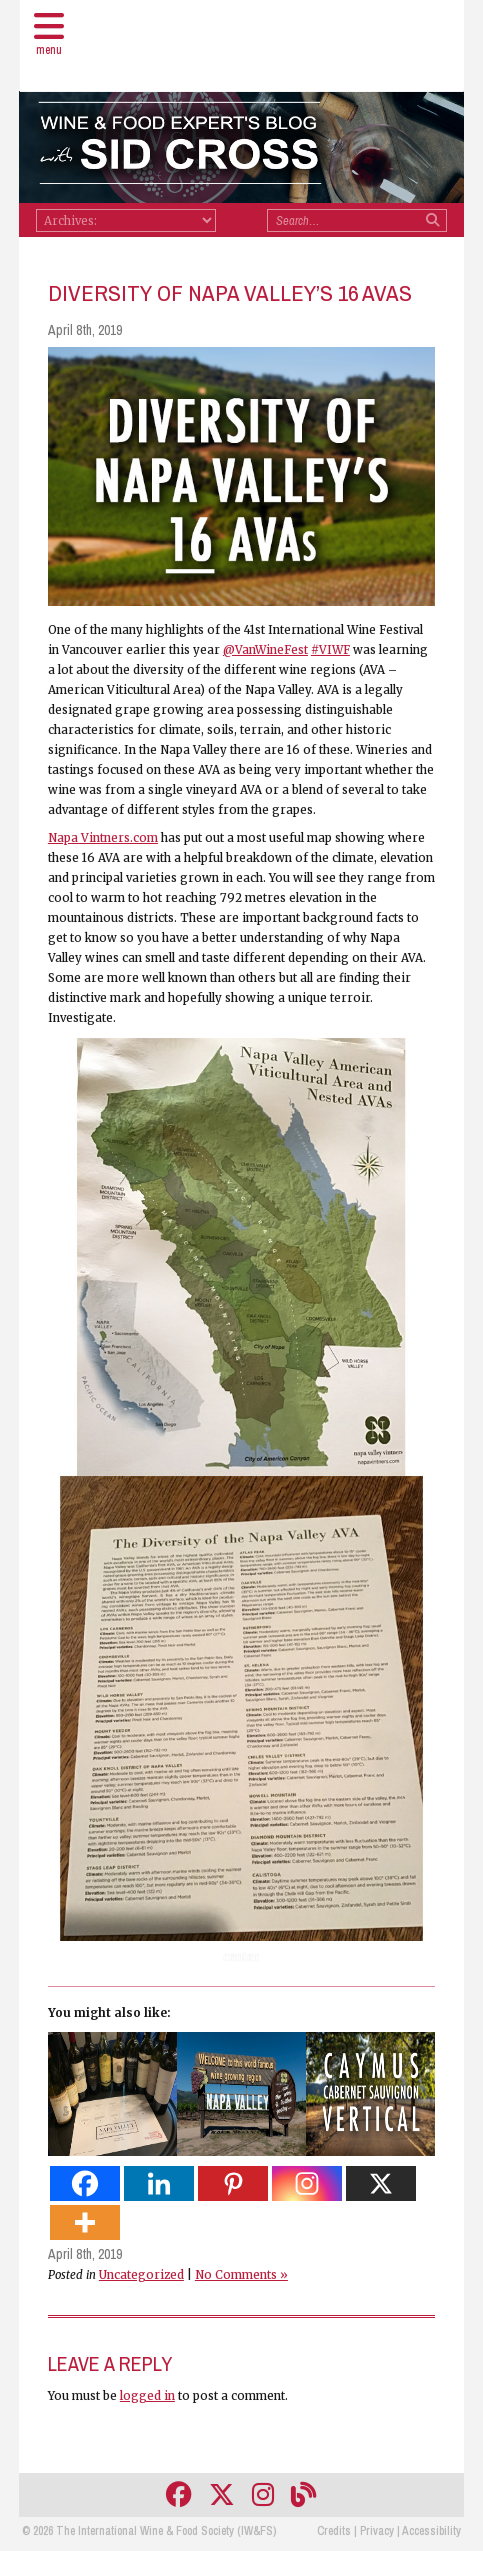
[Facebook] (85, 2183)
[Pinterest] (233, 2183)
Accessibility (431, 2531)
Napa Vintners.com (103, 838)
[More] (85, 2222)
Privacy (377, 2531)
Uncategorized (141, 2275)
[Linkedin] (159, 2183)
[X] (381, 2183)
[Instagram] (307, 2183)
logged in (147, 2396)
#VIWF (330, 650)
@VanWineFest (265, 650)
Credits (334, 2531)
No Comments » (241, 2275)
